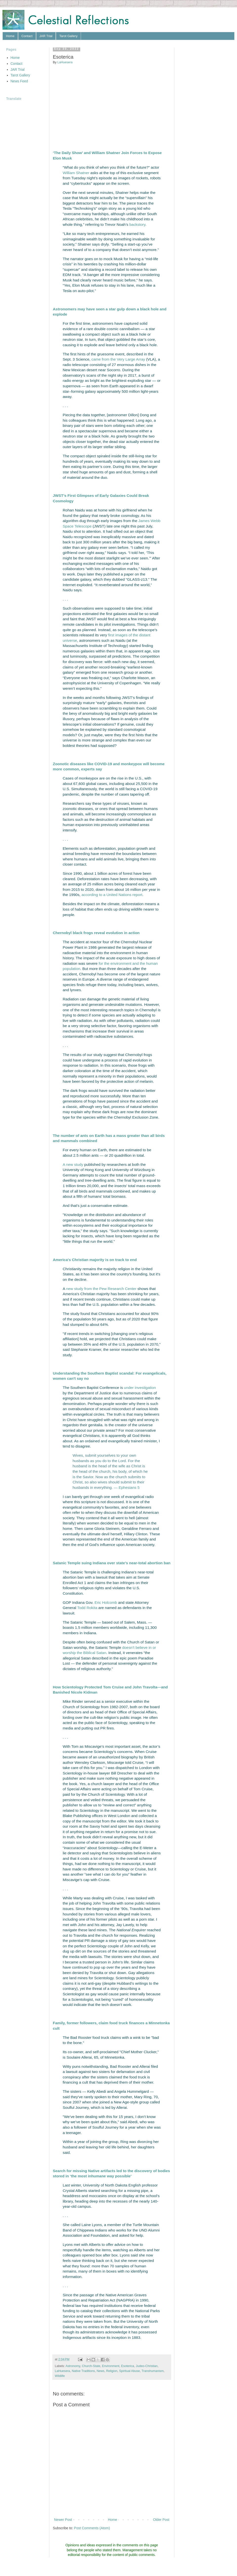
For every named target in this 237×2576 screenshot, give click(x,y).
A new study (73, 1164)
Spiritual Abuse (129, 2371)
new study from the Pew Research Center (101, 1289)
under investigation (140, 1387)
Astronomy (72, 2366)
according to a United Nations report (111, 895)
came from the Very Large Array (118, 359)
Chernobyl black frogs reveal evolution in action (96, 933)
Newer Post (63, 2520)
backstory (137, 224)
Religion (112, 2371)
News (100, 2371)
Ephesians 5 (129, 1487)
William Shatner (76, 173)
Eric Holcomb (106, 1602)
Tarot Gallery (68, 36)
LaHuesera (62, 2371)
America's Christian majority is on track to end (95, 1260)
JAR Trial (46, 36)
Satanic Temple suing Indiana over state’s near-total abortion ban (111, 1563)
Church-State (91, 2366)
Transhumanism (152, 2371)
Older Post (161, 2520)
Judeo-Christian (147, 2366)
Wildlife (60, 2376)
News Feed (19, 81)
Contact (27, 36)
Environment (110, 2366)
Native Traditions (83, 2371)
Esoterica (127, 2366)
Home (10, 36)
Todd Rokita (87, 1608)
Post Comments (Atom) (92, 2528)
